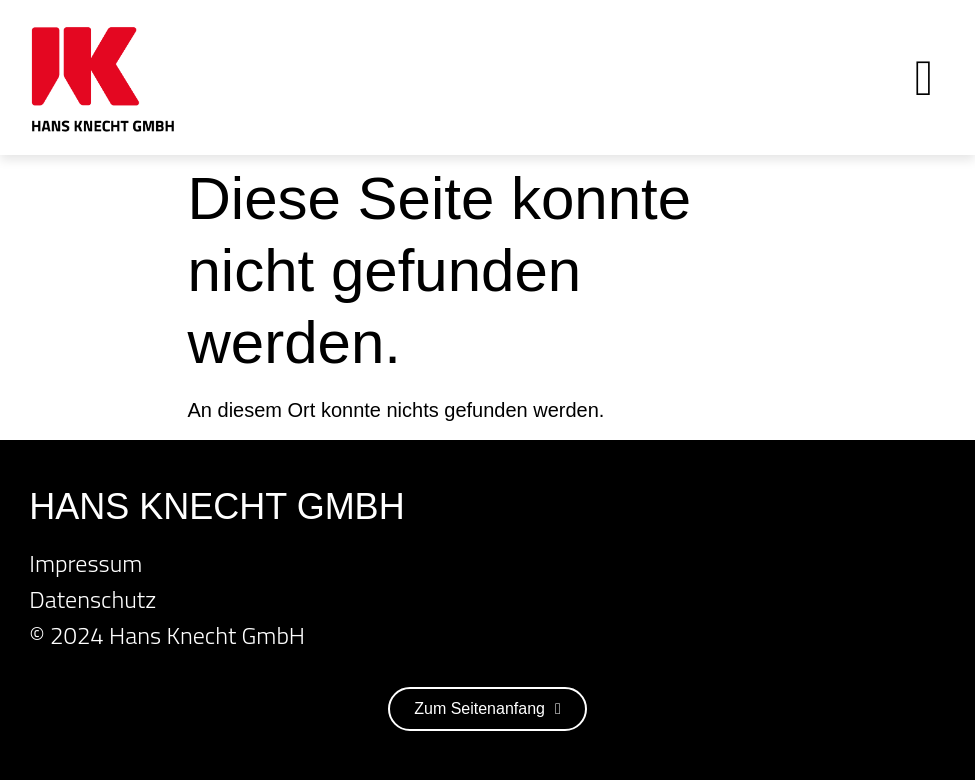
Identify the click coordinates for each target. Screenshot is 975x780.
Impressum (85, 563)
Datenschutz (92, 599)
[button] (923, 77)
